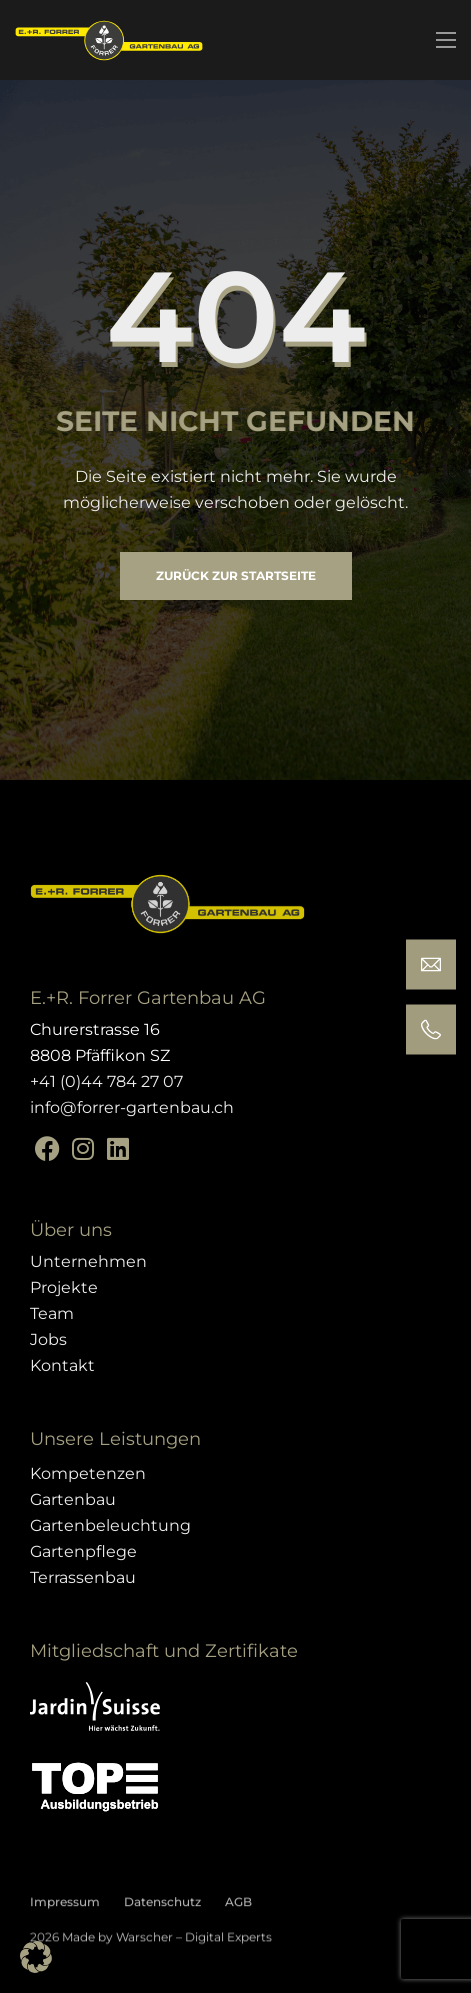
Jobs (48, 1339)
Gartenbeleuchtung (110, 1525)
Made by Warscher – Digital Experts (165, 1946)
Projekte (64, 1287)
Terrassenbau (83, 1577)
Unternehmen (88, 1261)
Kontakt (62, 1365)
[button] (36, 1957)
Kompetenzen (88, 1473)
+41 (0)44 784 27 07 (106, 1081)
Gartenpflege (83, 1551)
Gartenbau (73, 1499)
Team (52, 1313)
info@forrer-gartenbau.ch (132, 1107)
